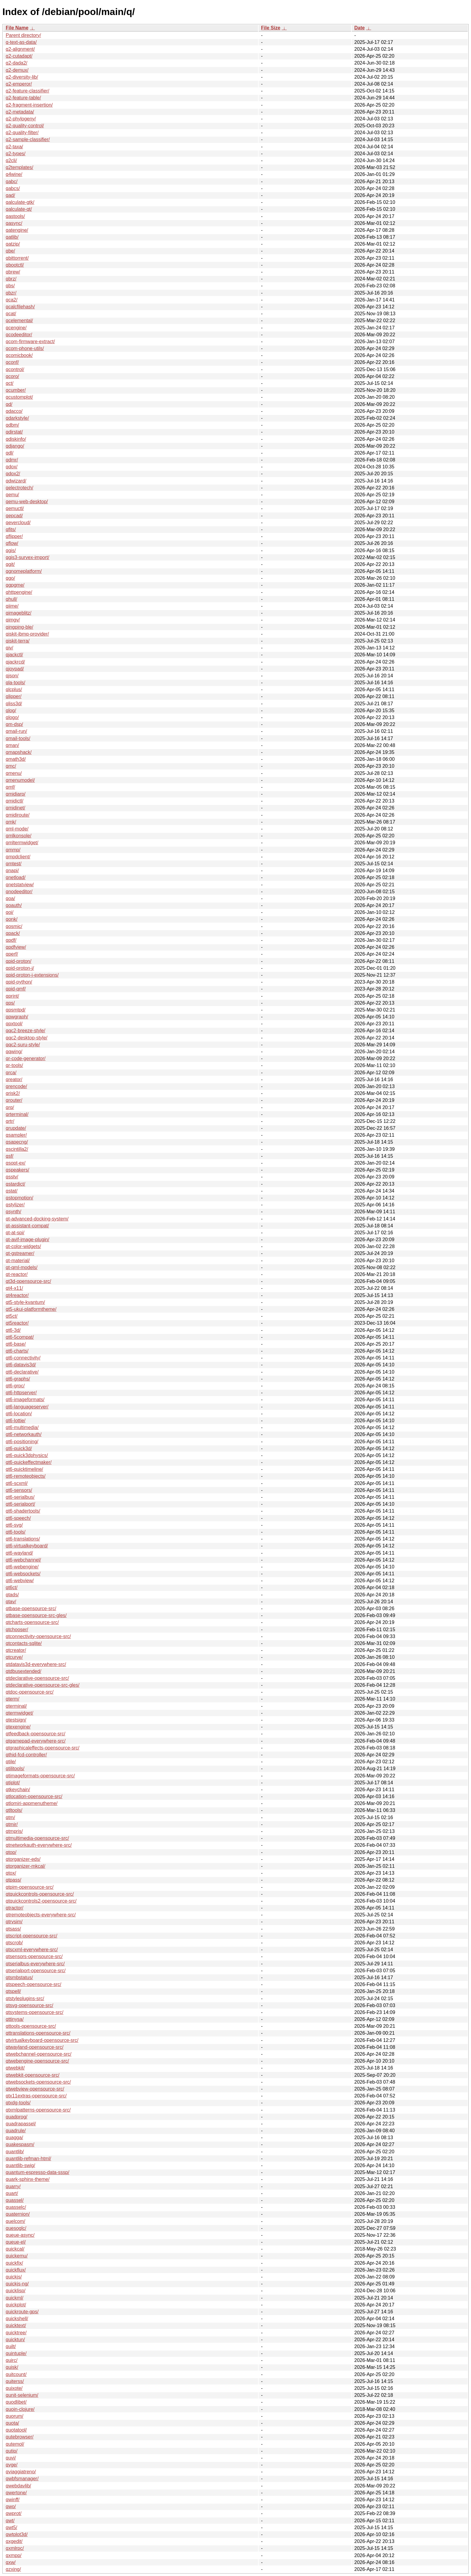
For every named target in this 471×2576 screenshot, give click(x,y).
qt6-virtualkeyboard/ (27, 1545)
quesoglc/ (16, 2228)
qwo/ (11, 2506)
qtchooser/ (17, 1629)
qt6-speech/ (18, 1518)
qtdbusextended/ (23, 1671)
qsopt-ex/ (16, 1163)
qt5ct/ (11, 1316)
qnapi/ (12, 870)
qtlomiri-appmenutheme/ (32, 1803)
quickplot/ (16, 2304)
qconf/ (12, 362)
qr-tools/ (14, 1065)
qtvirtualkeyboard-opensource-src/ (42, 2040)
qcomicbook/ (19, 355)
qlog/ (11, 710)
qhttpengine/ (19, 592)
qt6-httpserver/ (21, 1392)
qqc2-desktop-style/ (26, 1037)
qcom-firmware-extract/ (30, 341)
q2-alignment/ (20, 49)
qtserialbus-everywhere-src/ (35, 1963)
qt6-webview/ (20, 1580)
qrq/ (10, 1107)
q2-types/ (16, 153)
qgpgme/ (15, 585)
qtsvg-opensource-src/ (29, 2005)
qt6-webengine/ (22, 1566)
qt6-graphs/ (18, 1378)
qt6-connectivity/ (23, 1357)
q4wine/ (14, 174)
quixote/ (14, 2388)
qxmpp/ (13, 2555)
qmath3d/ (16, 759)
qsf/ (10, 1156)
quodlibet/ (16, 2402)
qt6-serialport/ (20, 1504)
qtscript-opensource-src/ (31, 1935)
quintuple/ (16, 2353)
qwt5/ (11, 2527)
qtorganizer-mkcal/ (25, 1866)
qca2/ (11, 299)
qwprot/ (13, 2513)
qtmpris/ (14, 1831)
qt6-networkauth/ (23, 1434)
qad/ (10, 195)
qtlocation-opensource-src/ (34, 1796)
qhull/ (11, 599)
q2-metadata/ (20, 111)
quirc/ (11, 2360)
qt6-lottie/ (16, 1420)
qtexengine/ (18, 1726)
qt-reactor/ (17, 1274)
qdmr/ (12, 459)
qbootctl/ (15, 265)
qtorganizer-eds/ (23, 1859)
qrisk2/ (13, 1093)
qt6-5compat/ (20, 1337)
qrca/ (11, 1072)
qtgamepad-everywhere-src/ (35, 1740)
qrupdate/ (16, 1128)
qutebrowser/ (20, 2436)
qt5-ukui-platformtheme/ (31, 1309)
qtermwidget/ (19, 1713)
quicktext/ (16, 2325)
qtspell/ (13, 1991)
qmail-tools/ (18, 738)
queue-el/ (16, 2242)
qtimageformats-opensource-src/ (40, 1775)
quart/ (12, 2193)
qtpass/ (13, 1879)
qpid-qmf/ (16, 988)
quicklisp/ (16, 2290)
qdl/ (10, 452)
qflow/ (12, 543)
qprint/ (12, 996)
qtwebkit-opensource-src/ (32, 2075)
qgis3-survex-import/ (27, 557)
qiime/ (12, 606)
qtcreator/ (16, 1650)
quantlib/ (15, 2151)
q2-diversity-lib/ (22, 77)
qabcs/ (13, 188)
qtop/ (11, 1852)
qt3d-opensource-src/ (28, 1281)
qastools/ (15, 216)
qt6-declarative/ (22, 1371)
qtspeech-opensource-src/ (33, 1984)
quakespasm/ (20, 2144)
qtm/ (10, 1817)
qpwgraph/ (17, 1016)
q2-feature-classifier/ (27, 90)
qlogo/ (12, 717)
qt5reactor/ (17, 1323)
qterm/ (12, 1698)
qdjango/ (15, 446)
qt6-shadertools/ (23, 1510)
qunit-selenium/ (22, 2395)
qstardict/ (15, 1184)
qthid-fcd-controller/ (26, 1754)
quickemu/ (17, 2255)
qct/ (10, 383)
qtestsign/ (16, 1719)
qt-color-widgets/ (23, 1246)
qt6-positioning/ (22, 1441)
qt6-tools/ (16, 1531)
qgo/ (10, 578)
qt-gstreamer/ (20, 1253)
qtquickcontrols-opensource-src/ (40, 1894)
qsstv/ (12, 1176)
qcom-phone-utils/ (25, 348)
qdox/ (11, 466)
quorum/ (14, 2416)
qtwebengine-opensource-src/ (37, 2061)
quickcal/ (15, 2248)
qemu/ (12, 494)
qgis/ (11, 550)
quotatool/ (16, 2429)
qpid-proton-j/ (20, 968)
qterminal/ (16, 1706)
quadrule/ (16, 2130)
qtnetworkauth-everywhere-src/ (39, 1845)
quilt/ (11, 2346)
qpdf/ (11, 940)
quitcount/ (16, 2374)
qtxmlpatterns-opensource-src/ (38, 2109)
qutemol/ (15, 2444)
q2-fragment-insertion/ (29, 104)
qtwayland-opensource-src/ (34, 2047)
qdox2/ (13, 473)
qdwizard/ (16, 480)
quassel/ (15, 2200)
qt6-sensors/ (19, 1490)
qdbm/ (12, 425)
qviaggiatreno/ (21, 2471)
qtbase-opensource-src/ (31, 1608)
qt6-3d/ (13, 1330)
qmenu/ (14, 773)
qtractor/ (14, 1907)
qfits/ (11, 529)
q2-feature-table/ (23, 97)
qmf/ (10, 787)
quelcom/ (15, 2221)
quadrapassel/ (21, 2123)
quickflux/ (16, 2269)
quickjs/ (14, 2276)
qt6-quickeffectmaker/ (29, 1462)
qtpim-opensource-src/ (29, 1887)
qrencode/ (16, 1086)
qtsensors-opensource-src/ (34, 1956)
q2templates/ (19, 167)
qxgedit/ (14, 2541)
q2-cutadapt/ (19, 56)
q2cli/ (11, 160)
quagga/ (14, 2137)
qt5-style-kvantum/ (25, 1302)
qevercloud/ (18, 522)
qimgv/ (13, 619)
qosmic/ (14, 926)
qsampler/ (16, 1135)
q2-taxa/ (14, 146)
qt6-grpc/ (15, 1385)
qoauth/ (14, 905)
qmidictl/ (14, 800)
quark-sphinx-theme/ (28, 2179)
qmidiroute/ (17, 815)
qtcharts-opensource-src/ (32, 1622)
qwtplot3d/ (17, 2534)
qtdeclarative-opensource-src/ (37, 1678)
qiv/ (9, 647)
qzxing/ (13, 2569)
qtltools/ (14, 1810)
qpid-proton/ (18, 961)
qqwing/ (14, 1051)
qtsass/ (13, 1928)
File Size (270, 27)
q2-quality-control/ (25, 125)
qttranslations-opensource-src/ (38, 2033)
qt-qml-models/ (22, 1267)
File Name (17, 27)
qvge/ (11, 2464)
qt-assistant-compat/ (27, 1225)
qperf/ (12, 954)
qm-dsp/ (14, 724)
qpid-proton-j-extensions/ (32, 975)
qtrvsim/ (14, 1921)
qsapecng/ (17, 1141)
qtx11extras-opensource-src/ (36, 2095)
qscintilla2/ (17, 1149)
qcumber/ (16, 390)
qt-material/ (18, 1260)
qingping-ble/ (19, 627)
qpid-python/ (19, 981)
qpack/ (13, 933)
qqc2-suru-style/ (23, 1044)
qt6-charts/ (17, 1350)
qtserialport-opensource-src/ (35, 1970)
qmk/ (11, 821)
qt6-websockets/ (23, 1573)
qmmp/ (13, 849)
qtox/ (11, 1873)
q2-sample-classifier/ (28, 139)
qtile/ (11, 1761)
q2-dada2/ (16, 62)
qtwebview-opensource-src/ (35, 2088)
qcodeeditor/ (19, 334)
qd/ (9, 404)
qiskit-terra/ (17, 640)
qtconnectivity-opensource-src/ (38, 1636)
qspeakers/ (17, 1169)
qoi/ (10, 912)
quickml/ (14, 2297)
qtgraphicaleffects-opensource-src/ (42, 1747)
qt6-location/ (19, 1413)
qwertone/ (16, 2492)
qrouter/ (14, 1100)
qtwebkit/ (15, 2067)
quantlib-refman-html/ (28, 2158)
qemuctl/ (15, 508)
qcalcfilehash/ (20, 306)
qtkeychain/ (18, 1789)
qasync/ (14, 223)
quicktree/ (16, 2332)
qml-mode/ (17, 828)
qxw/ (11, 2562)
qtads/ (12, 1594)
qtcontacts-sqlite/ (24, 1643)
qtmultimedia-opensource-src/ (37, 1838)
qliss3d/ (14, 703)
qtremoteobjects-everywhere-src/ (41, 1914)
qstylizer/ (15, 1204)
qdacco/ (14, 411)
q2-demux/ (17, 70)
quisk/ (12, 2367)
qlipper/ (13, 696)
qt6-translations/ (23, 1538)
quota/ (12, 2423)
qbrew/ (13, 271)
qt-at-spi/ (15, 1232)
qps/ (10, 1002)
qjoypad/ (15, 668)
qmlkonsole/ (18, 835)
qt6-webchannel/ (23, 1559)
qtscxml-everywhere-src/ (32, 1949)
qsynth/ (13, 1211)
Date (359, 27)
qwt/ (10, 2520)
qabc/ (11, 181)
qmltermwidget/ (22, 842)
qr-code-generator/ (26, 1058)
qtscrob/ (14, 1942)
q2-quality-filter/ (22, 132)
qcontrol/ (15, 369)
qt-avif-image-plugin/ (27, 1239)
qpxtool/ (14, 1023)
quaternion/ (18, 2214)
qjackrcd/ (15, 661)
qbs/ (10, 285)
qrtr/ (10, 1121)
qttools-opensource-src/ (31, 2026)
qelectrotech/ (19, 487)
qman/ (12, 745)
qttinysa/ (15, 2019)
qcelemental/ (19, 320)
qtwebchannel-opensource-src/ (38, 2054)
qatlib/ (12, 237)
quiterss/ (15, 2381)
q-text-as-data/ (21, 42)
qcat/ (11, 313)
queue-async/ (20, 2235)
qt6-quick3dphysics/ (27, 1455)
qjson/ (12, 675)
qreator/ (14, 1079)
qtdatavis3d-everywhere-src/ (36, 1664)
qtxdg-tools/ (18, 2102)
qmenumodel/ (20, 780)
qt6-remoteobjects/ (26, 1476)
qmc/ (11, 766)
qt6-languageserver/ (27, 1406)
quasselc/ (16, 2207)
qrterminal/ (17, 1114)
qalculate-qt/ (19, 209)
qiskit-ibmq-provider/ (27, 633)
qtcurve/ (14, 1657)
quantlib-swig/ (20, 2165)
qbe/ (10, 250)
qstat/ (11, 1190)
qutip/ (11, 2451)
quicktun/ (15, 2339)
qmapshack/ (19, 752)
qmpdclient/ (18, 856)
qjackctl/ (14, 654)
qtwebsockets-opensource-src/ (38, 2082)
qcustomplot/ (19, 397)
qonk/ (11, 919)
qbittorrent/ (17, 258)
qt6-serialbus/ (20, 1497)
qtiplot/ (13, 1782)
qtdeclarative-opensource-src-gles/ (42, 1685)
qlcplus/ (14, 689)
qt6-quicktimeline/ (24, 1469)
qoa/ (10, 898)
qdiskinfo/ (16, 439)
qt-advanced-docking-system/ (37, 1218)
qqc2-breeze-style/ (25, 1030)
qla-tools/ (15, 682)
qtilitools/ (15, 1768)
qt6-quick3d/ (19, 1448)
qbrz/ (11, 278)
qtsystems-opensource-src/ (34, 2012)
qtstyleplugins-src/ (25, 1998)
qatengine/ (17, 230)
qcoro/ (12, 376)
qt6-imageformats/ (25, 1399)
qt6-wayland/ (19, 1553)
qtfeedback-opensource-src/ (35, 1733)
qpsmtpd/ (16, 1009)
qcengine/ (16, 327)
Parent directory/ (23, 35)
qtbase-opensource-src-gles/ (36, 1615)
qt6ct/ (11, 1587)
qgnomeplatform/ (24, 571)
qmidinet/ (15, 807)
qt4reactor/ (17, 1295)
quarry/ (13, 2186)
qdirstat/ (14, 431)
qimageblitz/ (18, 612)
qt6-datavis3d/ (21, 1364)
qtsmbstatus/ (19, 1977)
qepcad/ (14, 515)
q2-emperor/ (19, 83)
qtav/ (11, 1601)
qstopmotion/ (19, 1197)
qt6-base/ (16, 1344)
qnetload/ (16, 877)
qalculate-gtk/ (20, 202)
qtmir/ (12, 1824)
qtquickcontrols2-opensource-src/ (41, 1900)
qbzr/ (11, 292)
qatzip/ (13, 243)
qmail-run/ (16, 731)
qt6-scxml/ (17, 1483)
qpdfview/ (16, 947)
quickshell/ (17, 2318)
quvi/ (11, 2457)
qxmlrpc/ (15, 2548)
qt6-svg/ (14, 1525)
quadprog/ (16, 2116)
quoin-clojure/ (20, 2409)
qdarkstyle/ (17, 418)
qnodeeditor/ (19, 891)
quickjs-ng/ (17, 2283)
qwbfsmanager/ (22, 2478)
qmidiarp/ (16, 794)
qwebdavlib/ (18, 2485)
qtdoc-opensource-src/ (29, 1692)
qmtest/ (13, 863)
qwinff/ (13, 2499)
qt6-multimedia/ (22, 1427)
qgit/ (10, 564)
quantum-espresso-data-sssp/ (37, 2172)
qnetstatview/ (20, 884)
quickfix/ (14, 2263)
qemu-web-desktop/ (27, 501)
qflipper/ (14, 536)
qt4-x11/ (14, 1288)
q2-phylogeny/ (21, 118)
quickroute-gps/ (22, 2311)
